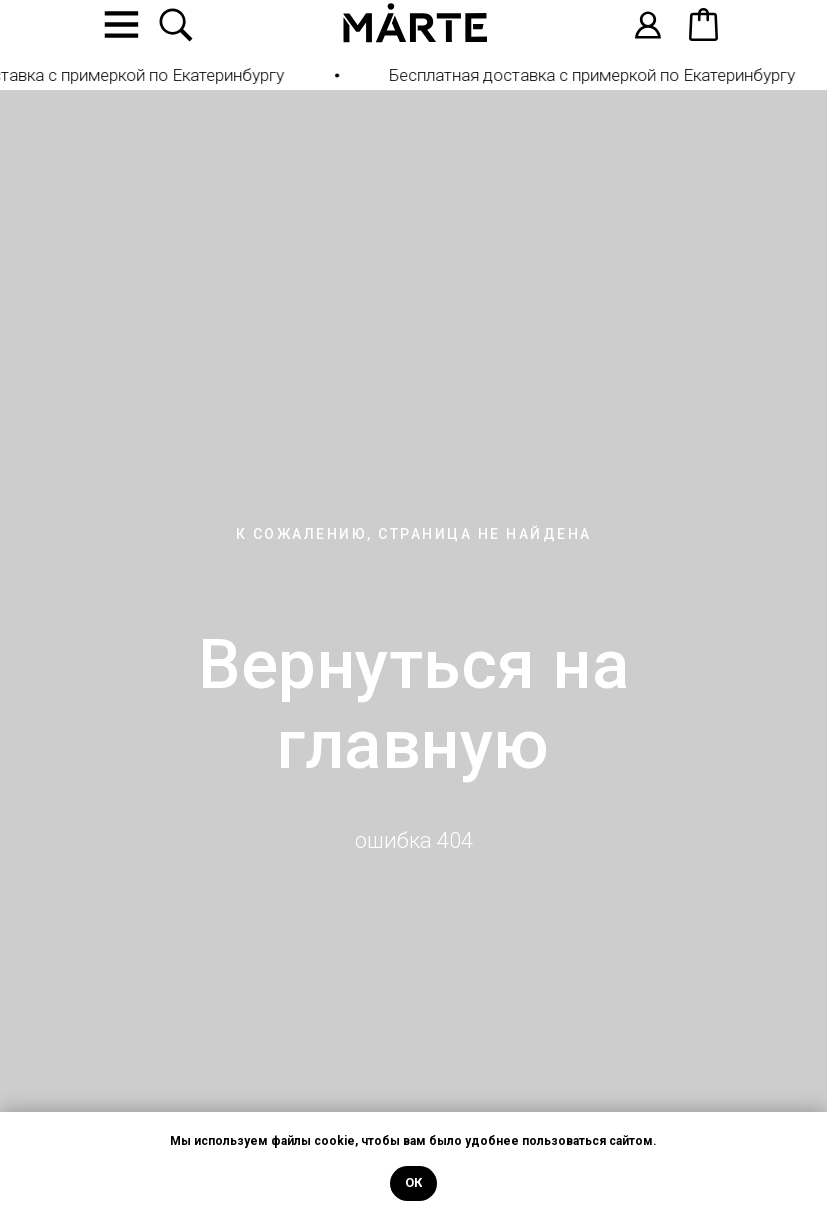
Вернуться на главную (413, 705)
